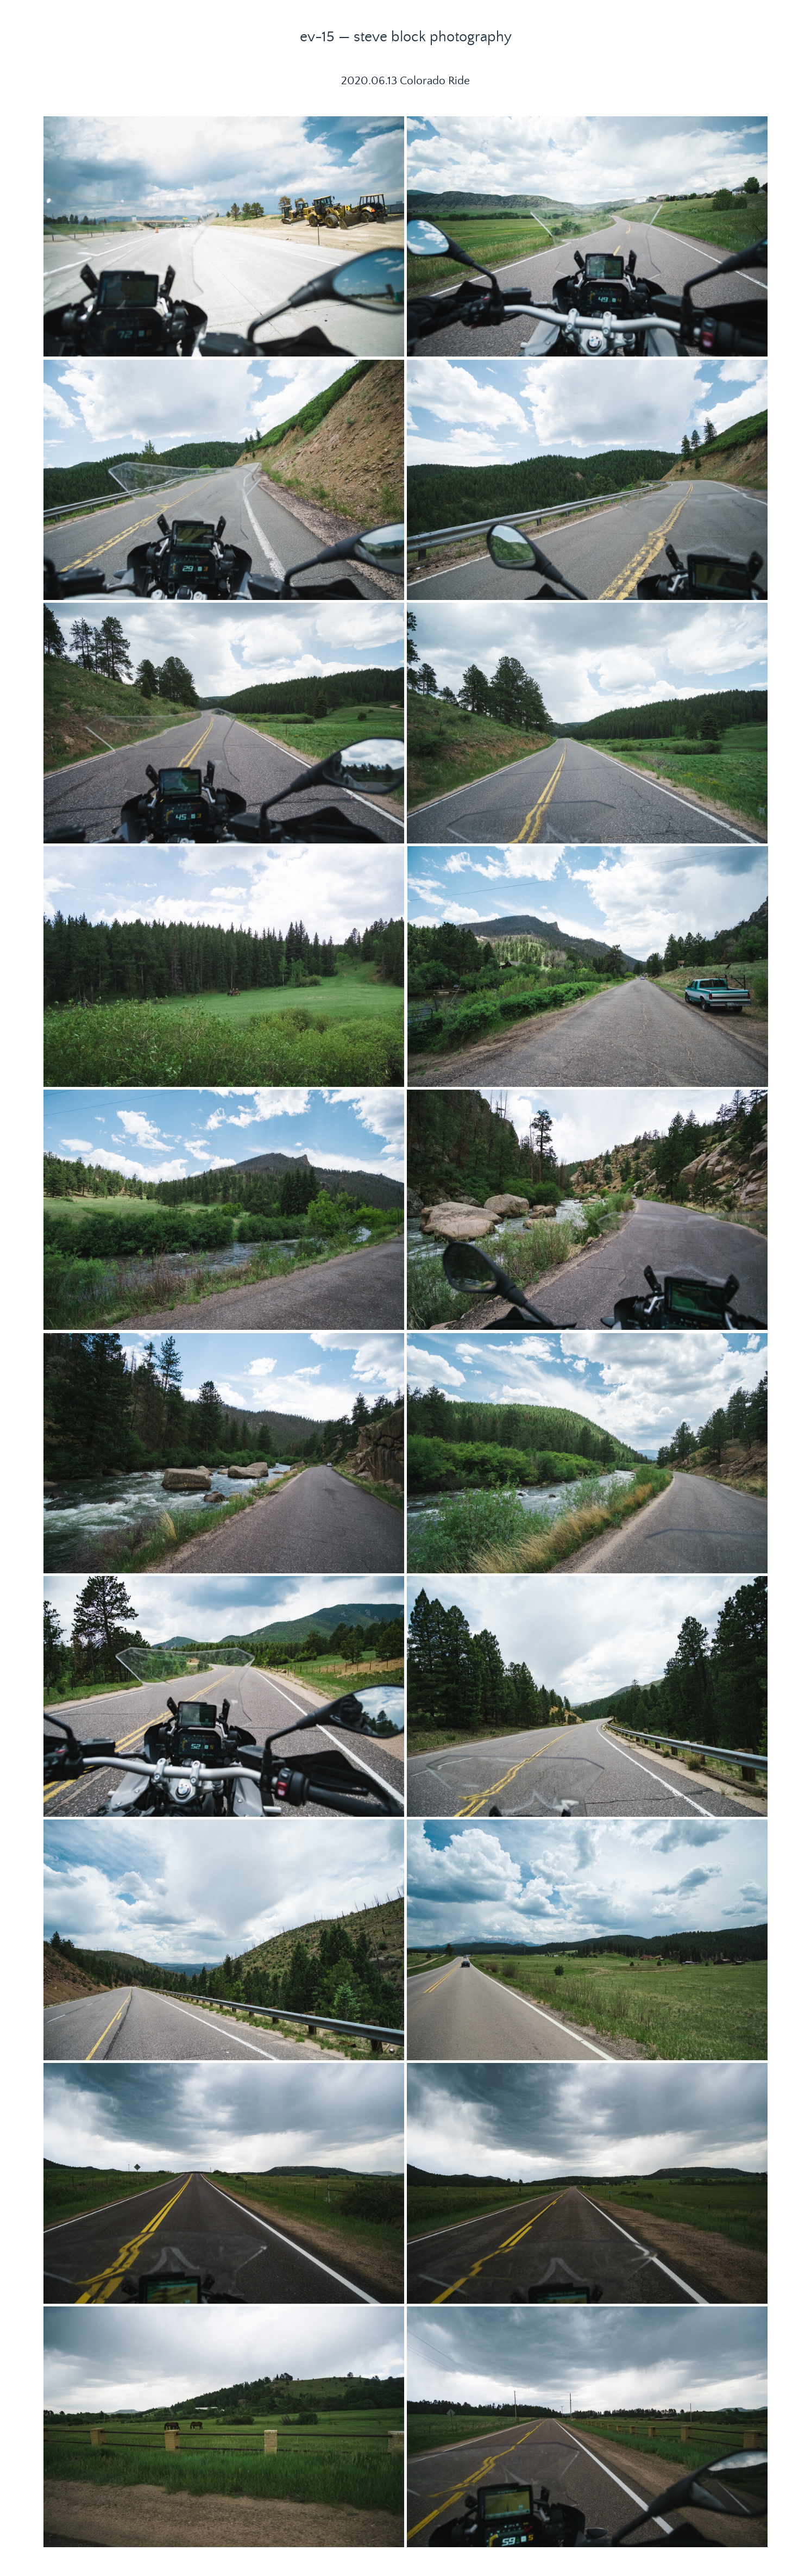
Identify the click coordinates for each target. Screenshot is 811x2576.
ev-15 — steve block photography (406, 37)
